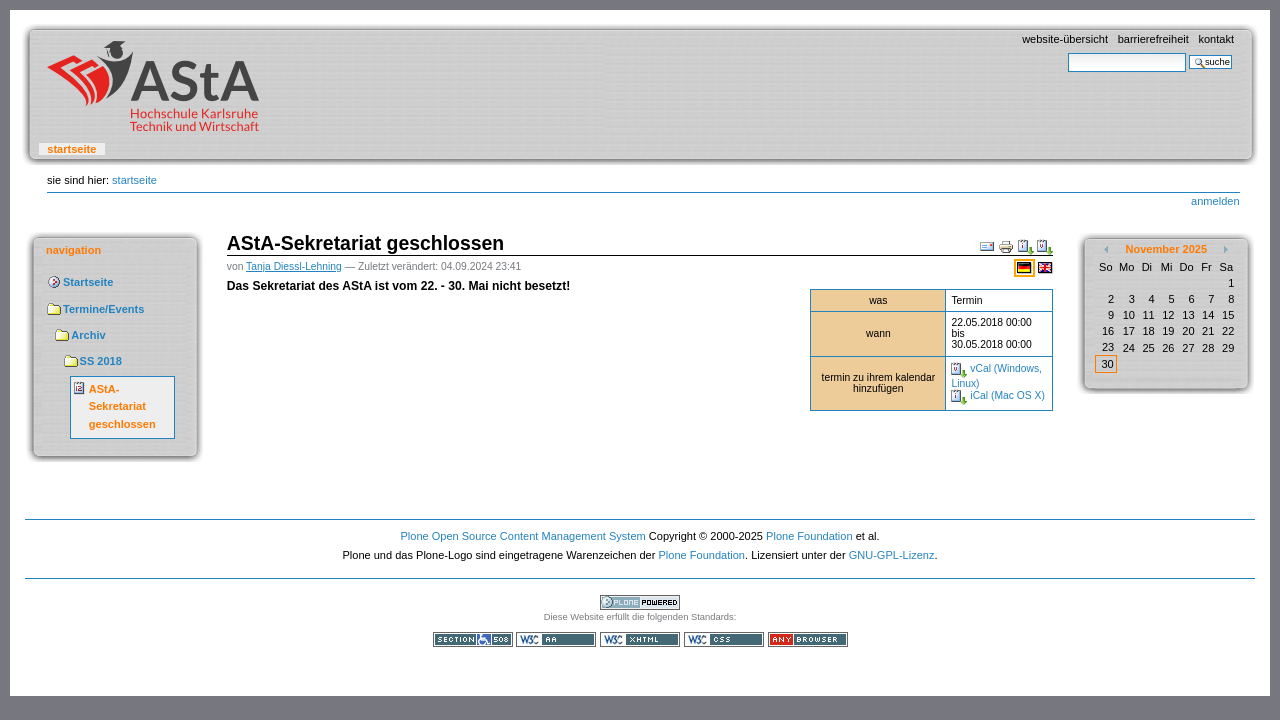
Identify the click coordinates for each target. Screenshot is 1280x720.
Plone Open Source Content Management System (522, 536)
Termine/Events (103, 309)
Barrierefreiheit (1153, 39)
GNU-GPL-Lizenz (892, 555)
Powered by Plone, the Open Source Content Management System (640, 602)
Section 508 (473, 639)
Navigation (73, 250)
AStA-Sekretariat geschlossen (122, 406)
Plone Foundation (809, 536)
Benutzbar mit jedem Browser (808, 639)
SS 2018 (101, 361)
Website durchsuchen (1067, 52)
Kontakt (1216, 39)
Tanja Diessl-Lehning (294, 266)
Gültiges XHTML (640, 639)
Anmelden (1215, 201)
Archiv (88, 335)
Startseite (71, 149)
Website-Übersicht (1065, 39)
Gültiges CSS (724, 639)
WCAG (556, 639)
